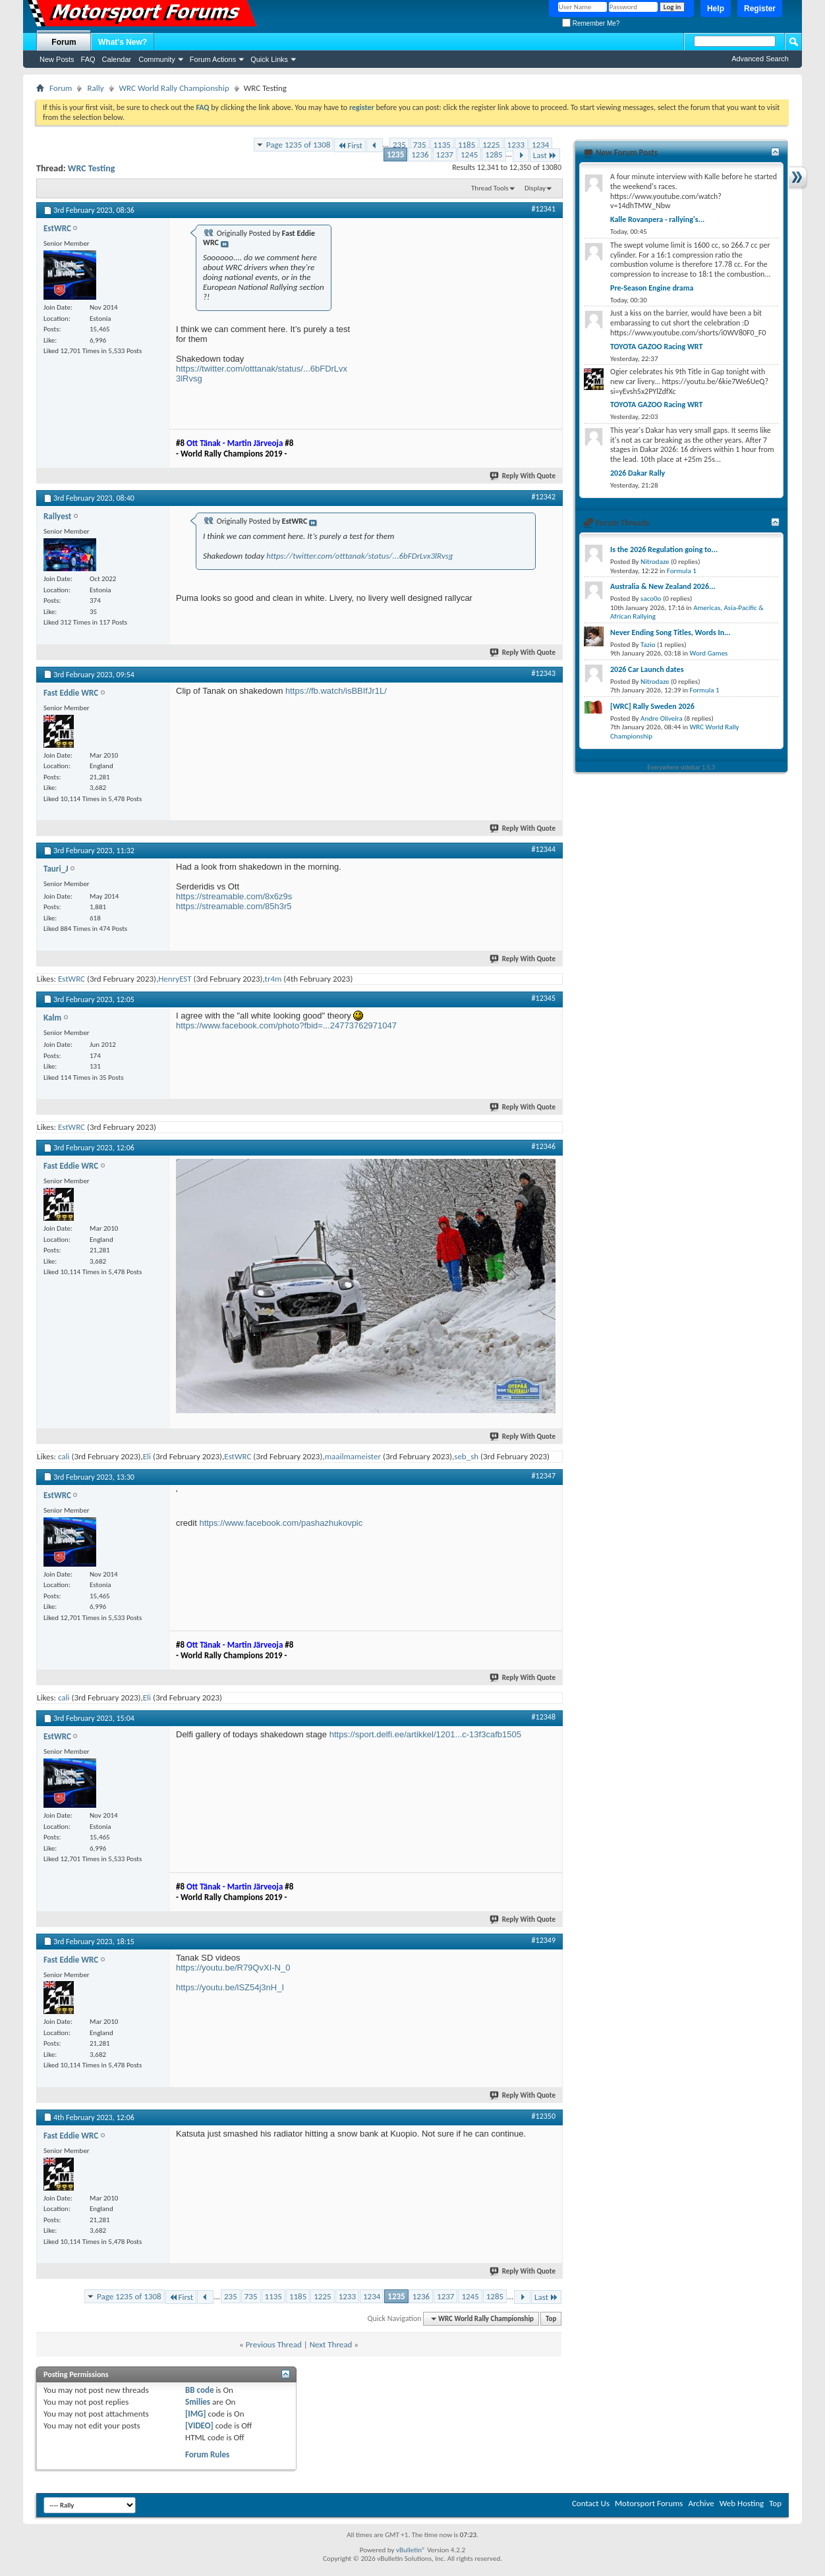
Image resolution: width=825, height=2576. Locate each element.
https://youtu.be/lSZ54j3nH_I (230, 1987)
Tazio (647, 644)
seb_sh (466, 1456)
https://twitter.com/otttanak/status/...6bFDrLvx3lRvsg (359, 556)
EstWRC (71, 979)
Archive (701, 2503)
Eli (147, 1456)
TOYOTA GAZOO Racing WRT (656, 346)
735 (419, 145)
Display (535, 188)
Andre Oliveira (661, 718)
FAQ (88, 59)
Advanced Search (760, 59)
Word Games (709, 653)
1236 (419, 154)
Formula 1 (682, 571)
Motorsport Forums (649, 2503)
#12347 (543, 1475)
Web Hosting (742, 2503)
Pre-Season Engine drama (651, 288)
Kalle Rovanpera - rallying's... (657, 219)
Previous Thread (274, 2344)
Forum (63, 42)
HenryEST (174, 979)
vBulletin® (411, 2550)
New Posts (57, 59)
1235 (395, 154)
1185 (466, 145)
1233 (516, 145)
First (349, 145)
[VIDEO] (199, 2425)
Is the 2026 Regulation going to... (664, 549)
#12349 (543, 1940)
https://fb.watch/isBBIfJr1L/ (336, 691)
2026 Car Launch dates (646, 669)
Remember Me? (590, 23)
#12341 (543, 208)
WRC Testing (91, 168)
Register (760, 8)
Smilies (197, 2402)
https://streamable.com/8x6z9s (234, 896)
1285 (493, 154)
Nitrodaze (654, 561)
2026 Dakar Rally (637, 473)
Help (715, 8)
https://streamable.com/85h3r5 (234, 906)
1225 (490, 145)
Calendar (117, 59)
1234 (540, 145)
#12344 (543, 849)
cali (64, 1456)
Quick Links (269, 59)
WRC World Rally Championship (174, 88)
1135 (442, 145)
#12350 (543, 2116)
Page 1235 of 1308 (298, 145)
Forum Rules (207, 2454)
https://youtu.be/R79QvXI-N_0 (233, 1968)
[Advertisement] (456, 303)
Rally (95, 88)
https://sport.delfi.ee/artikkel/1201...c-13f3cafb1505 (425, 1734)
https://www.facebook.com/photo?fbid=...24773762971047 (286, 1025)
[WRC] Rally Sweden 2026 (652, 706)
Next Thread (331, 2344)
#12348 (543, 1717)
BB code (199, 2390)
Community (156, 59)
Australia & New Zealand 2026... (663, 586)
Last (545, 155)
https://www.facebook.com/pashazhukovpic (280, 1523)
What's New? (122, 42)
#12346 (543, 1146)
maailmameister (353, 1456)
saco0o (650, 598)
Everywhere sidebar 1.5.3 (682, 767)
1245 (469, 154)
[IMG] (195, 2414)
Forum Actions (213, 59)
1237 (444, 154)
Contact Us (591, 2503)
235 (399, 145)
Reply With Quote (523, 476)
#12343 (543, 673)
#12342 (543, 496)
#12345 (543, 998)
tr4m (273, 979)
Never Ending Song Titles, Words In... (670, 632)
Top (551, 2318)
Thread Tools (490, 188)
